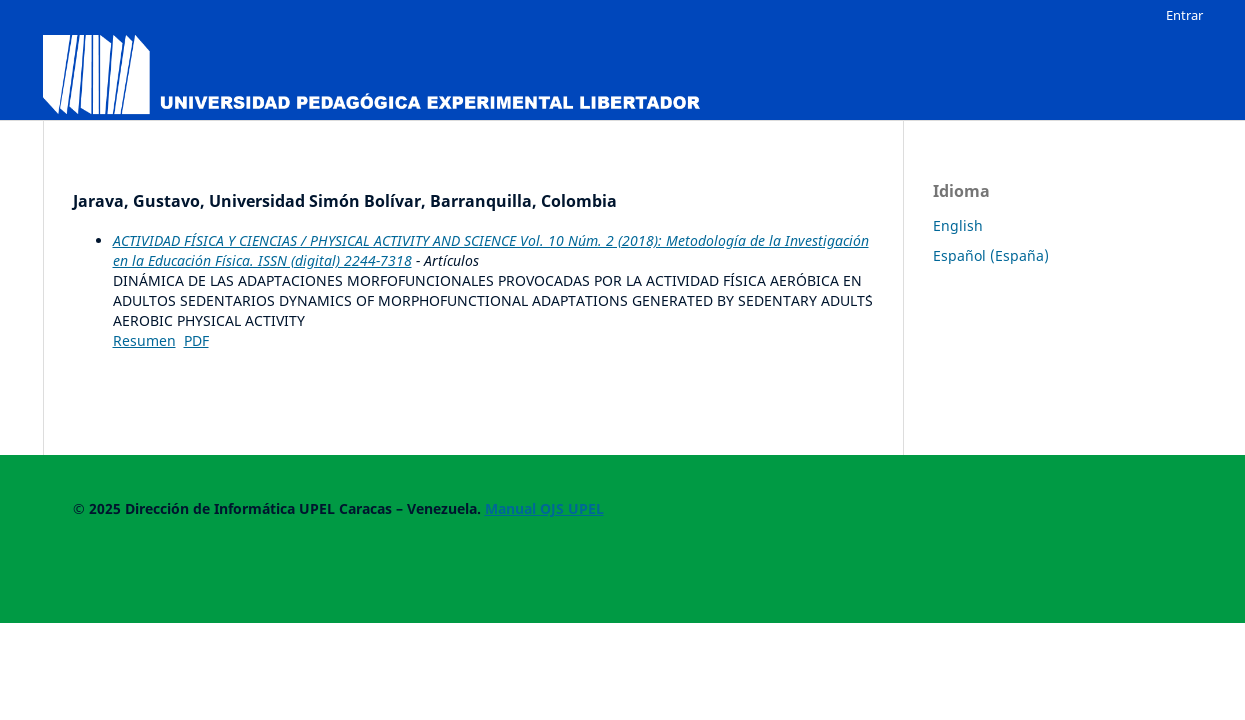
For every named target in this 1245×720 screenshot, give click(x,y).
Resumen (144, 340)
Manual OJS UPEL (544, 508)
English (958, 225)
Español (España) (991, 255)
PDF (196, 340)
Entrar (1184, 15)
